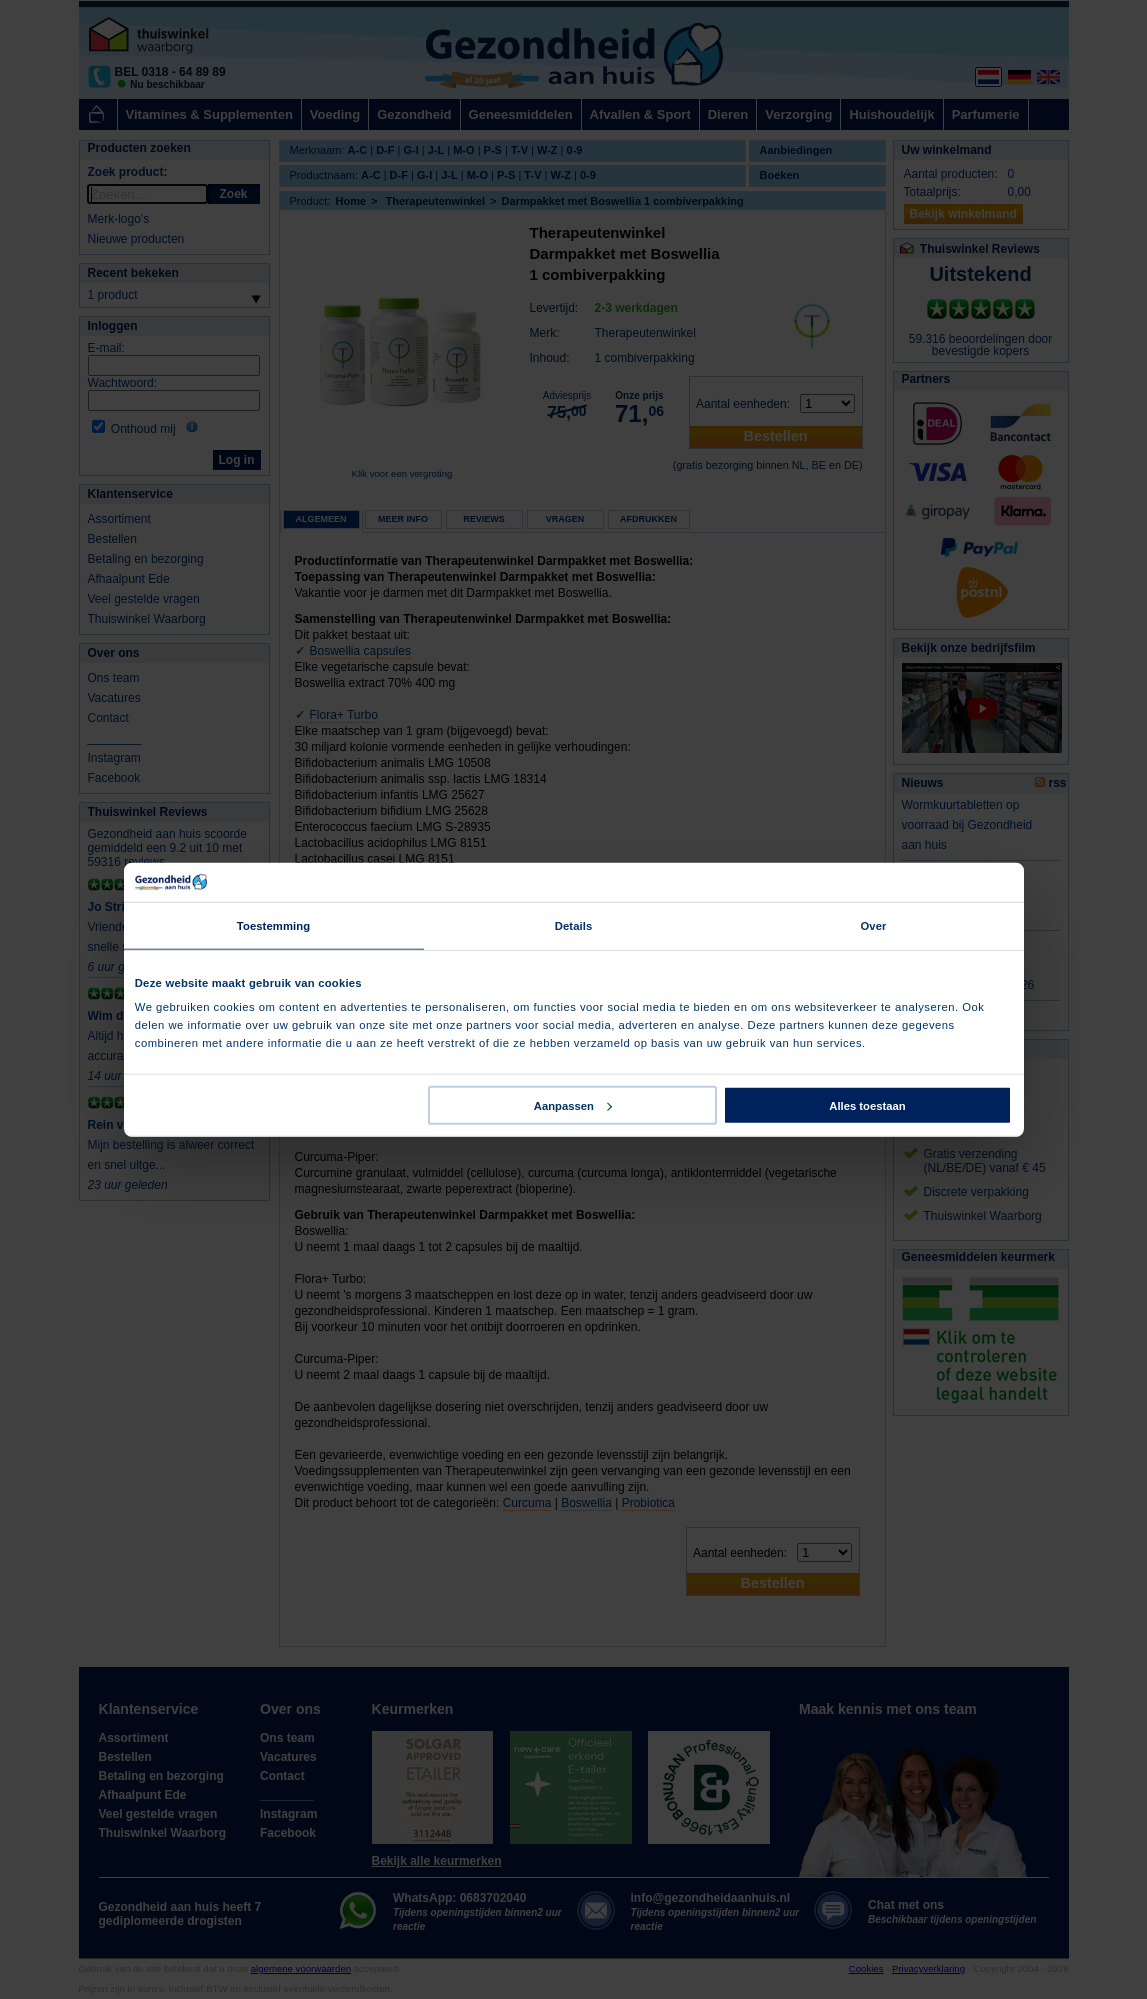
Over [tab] (873, 926)
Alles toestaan (867, 1105)
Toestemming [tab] (273, 926)
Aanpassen (573, 1105)
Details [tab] (574, 926)
